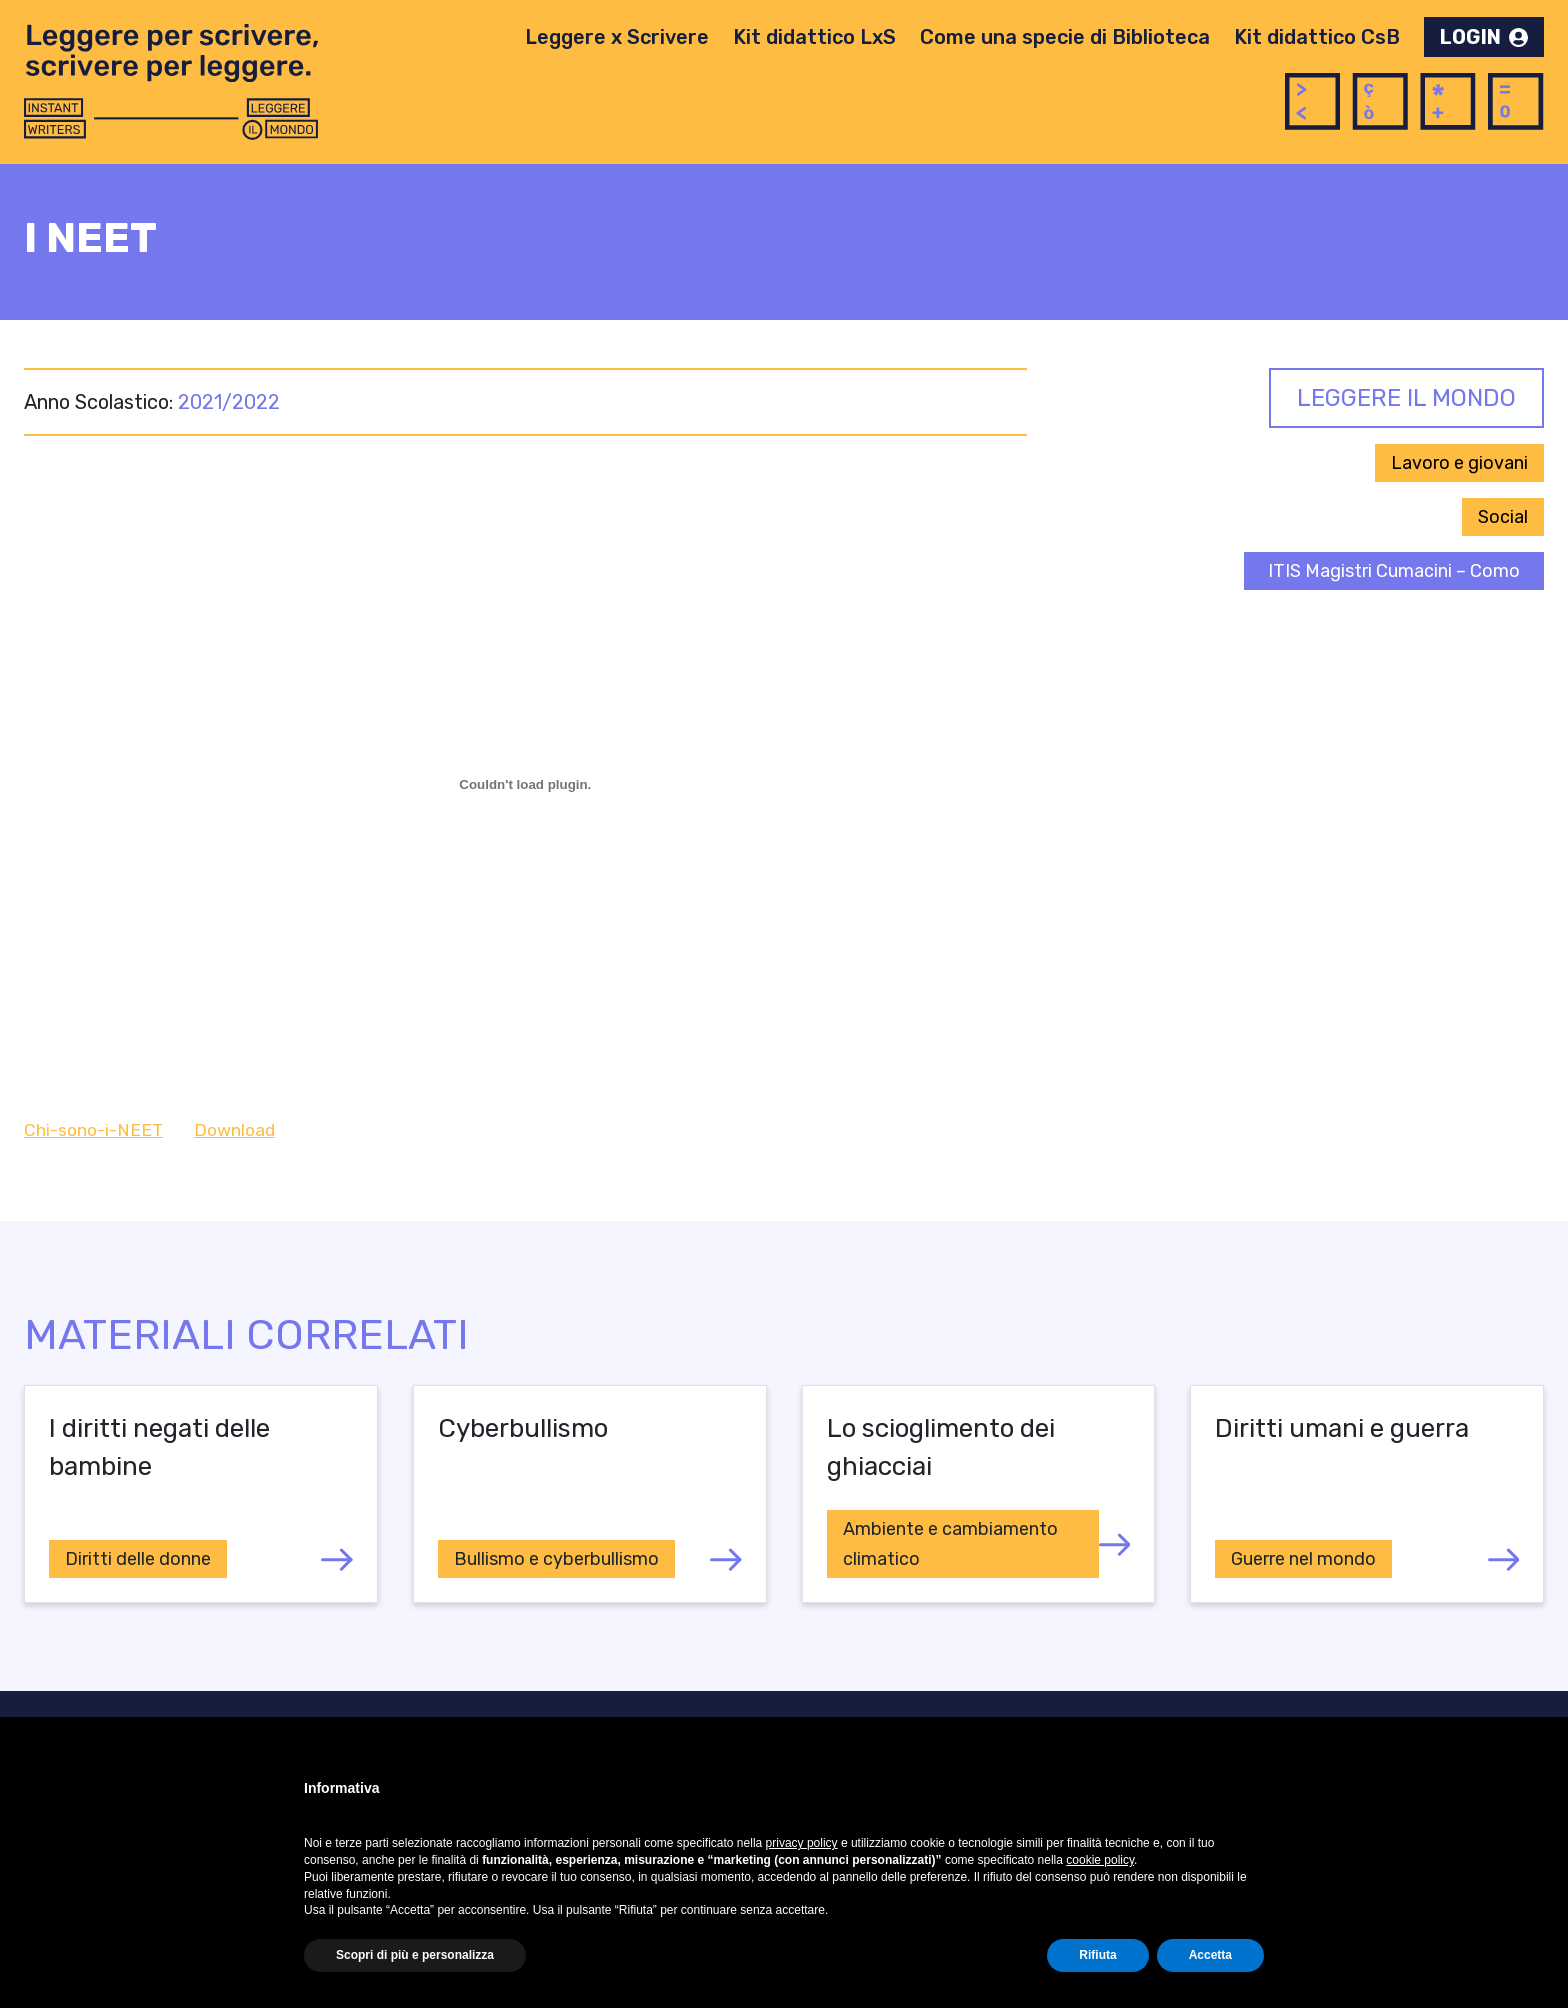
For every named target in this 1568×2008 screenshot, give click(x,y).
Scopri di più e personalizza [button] (415, 1955)
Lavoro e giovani (1459, 463)
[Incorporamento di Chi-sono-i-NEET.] (525, 784)
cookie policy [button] (1100, 1860)
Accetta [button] (1210, 1955)
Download (234, 1130)
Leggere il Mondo (1406, 398)
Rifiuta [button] (1097, 1955)
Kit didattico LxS (814, 37)
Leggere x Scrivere (617, 37)
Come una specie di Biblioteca (1065, 37)
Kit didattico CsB (1317, 37)
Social (1503, 517)
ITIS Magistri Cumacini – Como (1394, 571)
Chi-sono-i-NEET (93, 1130)
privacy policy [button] (802, 1843)
